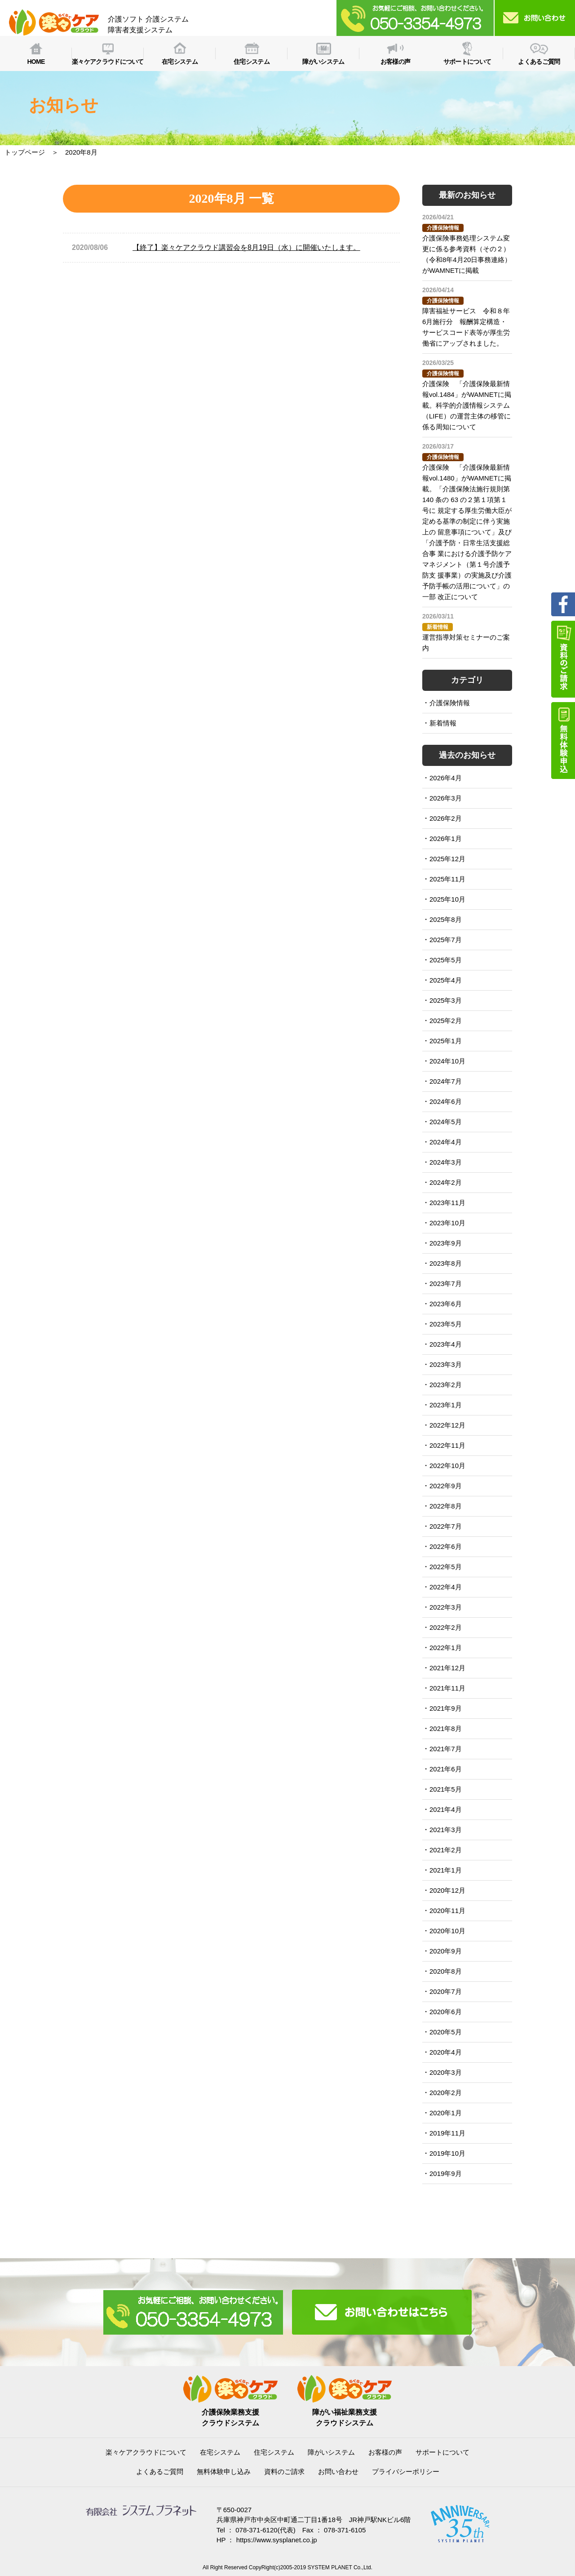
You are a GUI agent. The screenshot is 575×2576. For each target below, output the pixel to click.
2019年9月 (445, 2173)
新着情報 (442, 723)
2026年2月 (445, 818)
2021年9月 (445, 1708)
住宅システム (274, 2452)
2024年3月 (445, 1162)
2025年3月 (445, 1000)
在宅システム (220, 2452)
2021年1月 (445, 1870)
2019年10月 (447, 2153)
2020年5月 (445, 2032)
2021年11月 (447, 1688)
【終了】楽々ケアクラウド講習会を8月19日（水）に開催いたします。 (246, 247)
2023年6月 (445, 1304)
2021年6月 (445, 1769)
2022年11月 (447, 1445)
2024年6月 (445, 1101)
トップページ (24, 152)
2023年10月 (447, 1223)
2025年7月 (445, 939)
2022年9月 (445, 1486)
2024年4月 (445, 1142)
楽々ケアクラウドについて (146, 2452)
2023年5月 (445, 1324)
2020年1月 (445, 2113)
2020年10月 (447, 1931)
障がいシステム (331, 2452)
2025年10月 (447, 899)
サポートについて (442, 2452)
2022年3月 (445, 1607)
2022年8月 (445, 1506)
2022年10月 (447, 1465)
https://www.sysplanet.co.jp (276, 2540)
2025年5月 (445, 960)
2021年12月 (447, 1668)
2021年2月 (445, 1850)
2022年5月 (445, 1567)
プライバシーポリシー (405, 2471)
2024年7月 (445, 1081)
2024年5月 (445, 1122)
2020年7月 (445, 1991)
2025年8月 (445, 919)
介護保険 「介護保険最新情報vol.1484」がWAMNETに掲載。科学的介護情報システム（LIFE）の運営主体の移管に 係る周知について (466, 405)
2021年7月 (445, 1749)
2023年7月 (445, 1283)
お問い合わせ (338, 2471)
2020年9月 (445, 1951)
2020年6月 (445, 2011)
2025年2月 (445, 1020)
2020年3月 (445, 2072)
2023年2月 (445, 1384)
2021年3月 (445, 1829)
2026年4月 (445, 778)
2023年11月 (447, 1202)
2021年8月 (445, 1728)
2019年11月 (447, 2133)
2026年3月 (445, 798)
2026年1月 (445, 838)
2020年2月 (445, 2092)
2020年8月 (445, 1971)
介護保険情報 (449, 703)
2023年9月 (445, 1243)
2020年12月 (447, 1890)
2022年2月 (445, 1627)
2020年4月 (445, 2052)
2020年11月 (447, 1910)
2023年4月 (445, 1344)
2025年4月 (445, 980)
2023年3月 (445, 1364)
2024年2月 (445, 1182)
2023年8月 (445, 1263)
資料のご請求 (284, 2471)
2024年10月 (447, 1061)
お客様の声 (385, 2452)
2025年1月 (445, 1041)
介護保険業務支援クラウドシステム (230, 2412)
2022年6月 (445, 1546)
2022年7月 (445, 1526)
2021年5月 (445, 1789)
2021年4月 (445, 1809)
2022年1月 (445, 1647)
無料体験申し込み (224, 2471)
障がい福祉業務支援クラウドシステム (344, 2412)
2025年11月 (447, 879)
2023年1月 (445, 1405)
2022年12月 (447, 1425)
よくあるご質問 (159, 2471)
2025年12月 (447, 859)
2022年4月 (445, 1587)
